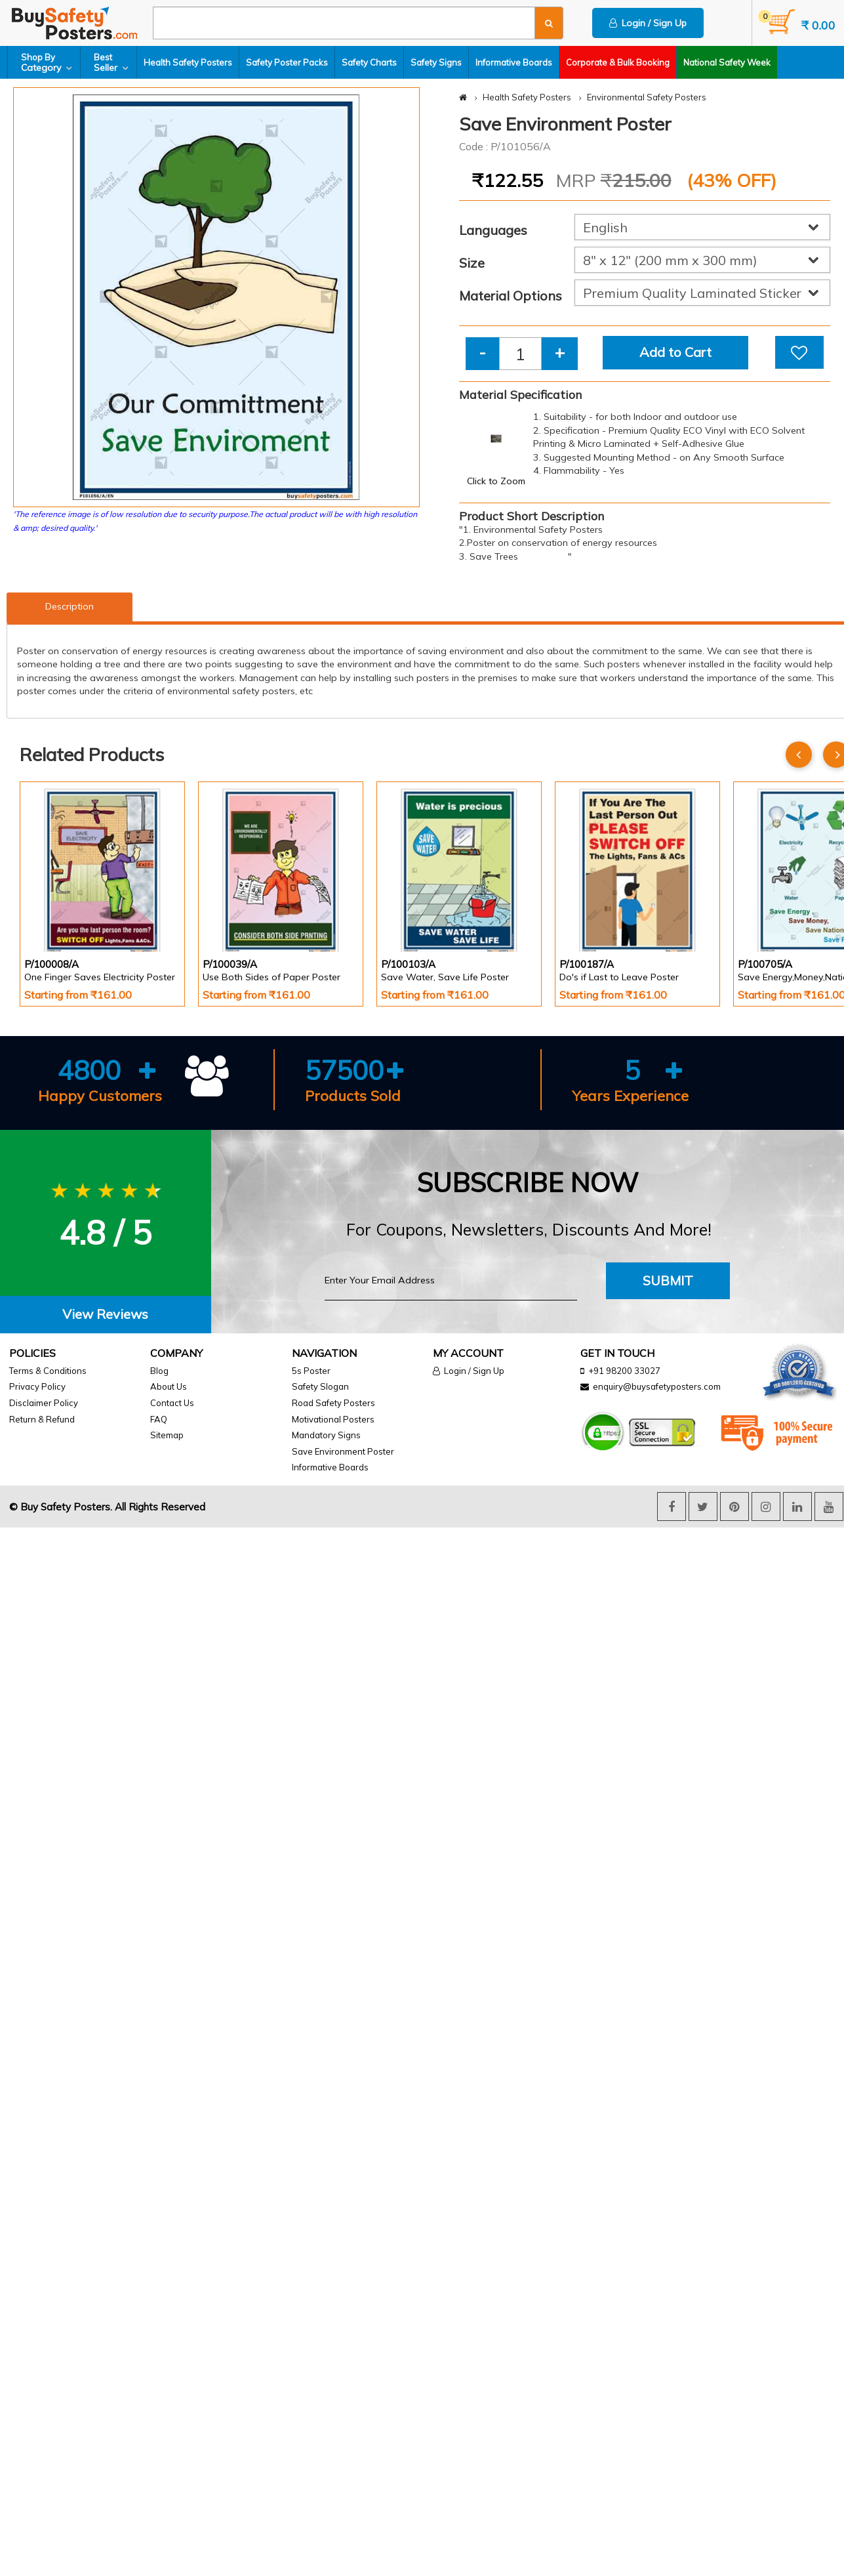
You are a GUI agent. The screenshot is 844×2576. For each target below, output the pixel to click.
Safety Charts (369, 62)
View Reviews (105, 1314)
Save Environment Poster (343, 1451)
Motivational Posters (333, 1419)
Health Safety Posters (188, 62)
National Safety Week (727, 62)
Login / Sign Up (648, 23)
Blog (159, 1370)
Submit (668, 1280)
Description (69, 606)
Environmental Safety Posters (646, 97)
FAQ (158, 1419)
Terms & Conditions (48, 1370)
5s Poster (311, 1370)
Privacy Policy (37, 1386)
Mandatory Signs (326, 1435)
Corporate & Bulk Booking (618, 62)
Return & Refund (42, 1419)
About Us (168, 1386)
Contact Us (172, 1403)
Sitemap (167, 1435)
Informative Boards (513, 62)
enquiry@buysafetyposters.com (657, 1386)
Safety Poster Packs (287, 62)
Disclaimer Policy (43, 1403)
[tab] (105, 1314)
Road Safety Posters (333, 1403)
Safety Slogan (320, 1386)
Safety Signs (436, 62)
